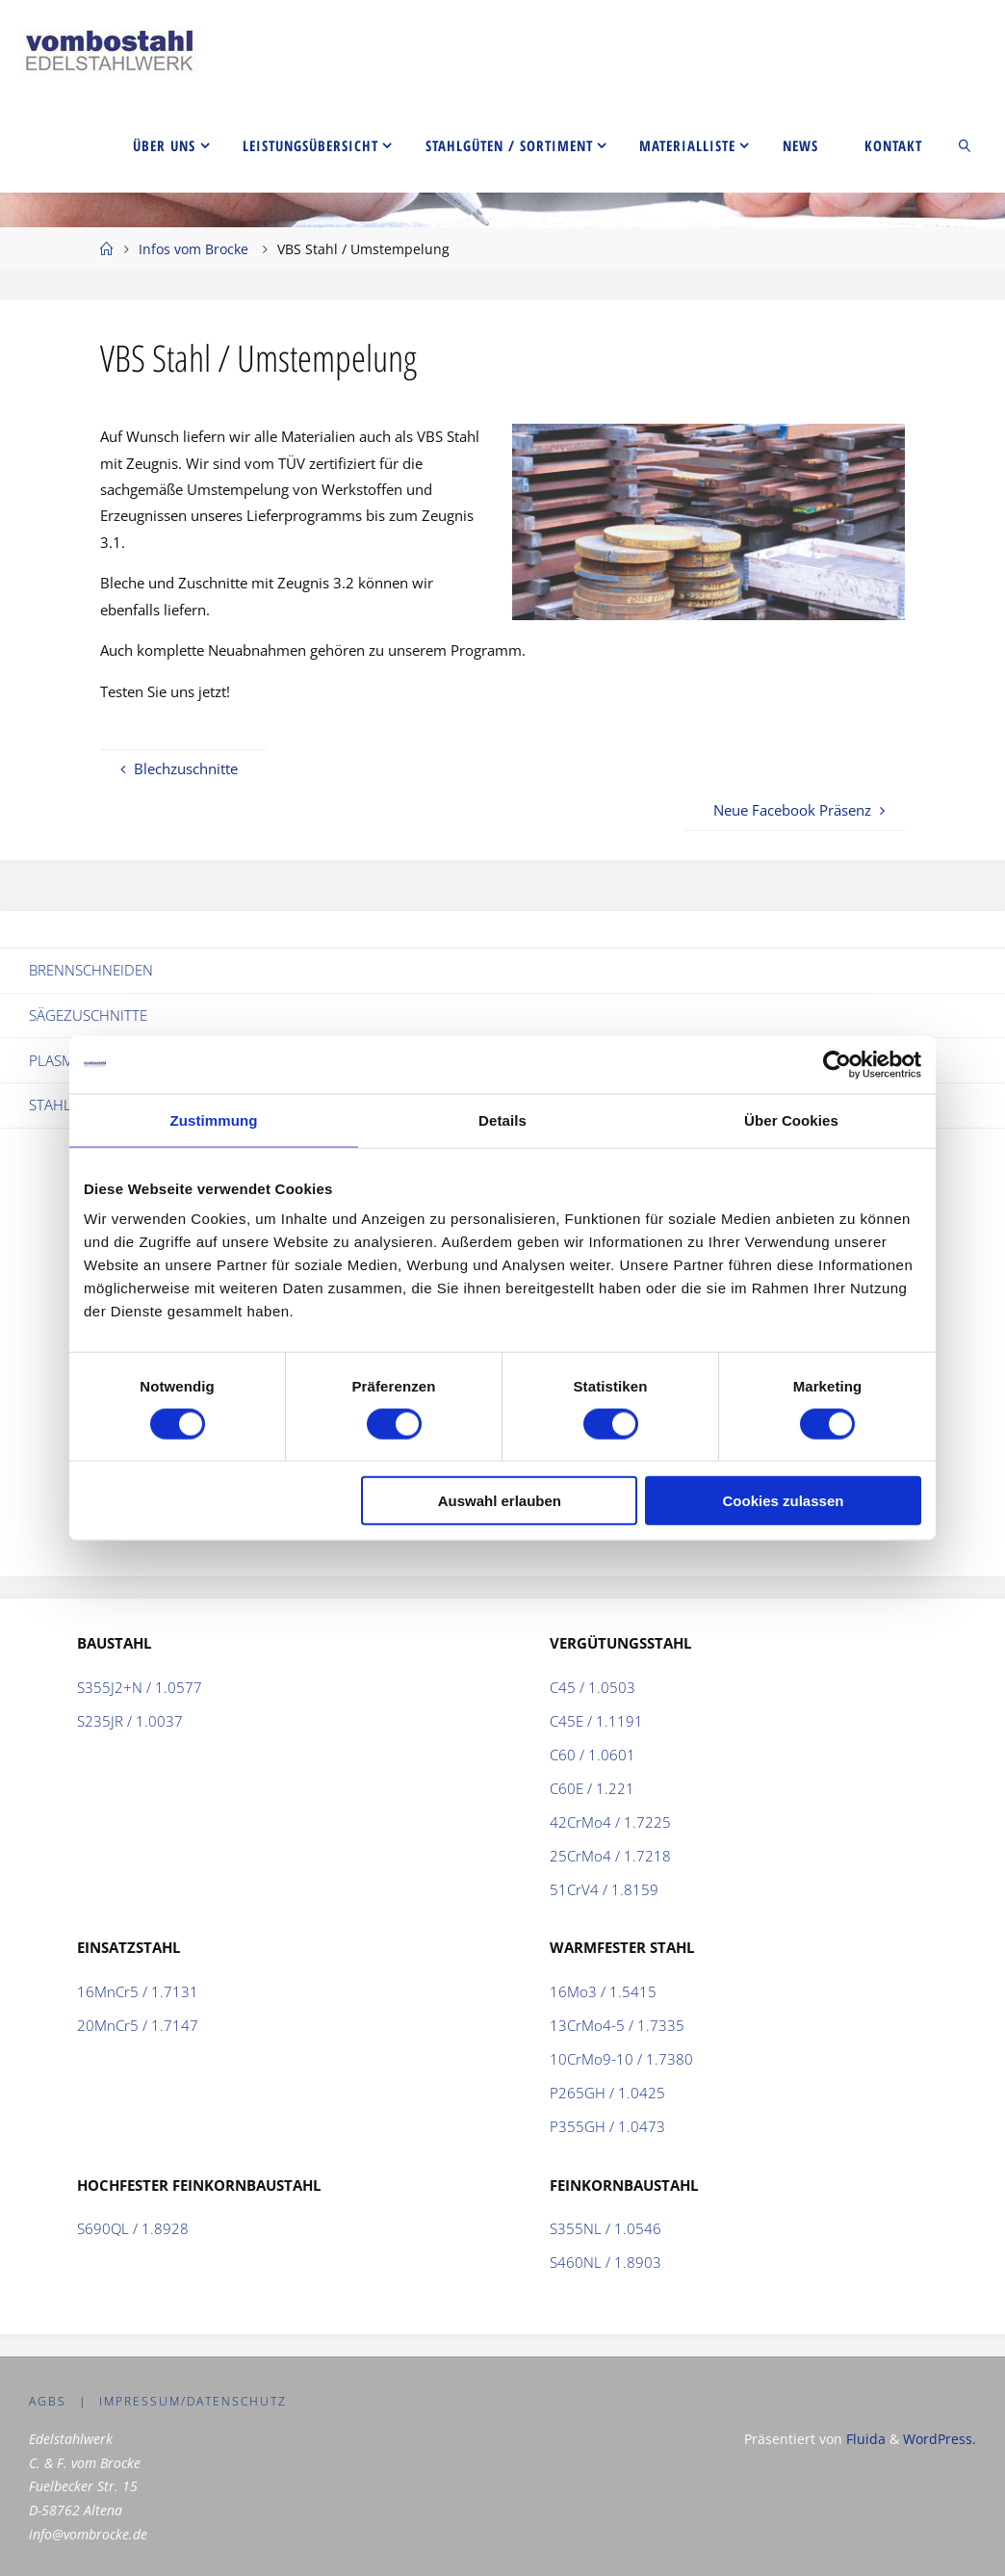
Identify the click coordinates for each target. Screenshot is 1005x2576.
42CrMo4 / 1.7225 (610, 1822)
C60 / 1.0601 (592, 1754)
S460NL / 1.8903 (605, 2262)
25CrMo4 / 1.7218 (610, 1855)
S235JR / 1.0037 (130, 1720)
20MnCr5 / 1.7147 (137, 2025)
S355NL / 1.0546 (605, 2228)
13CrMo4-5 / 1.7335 (617, 2025)
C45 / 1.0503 (592, 1687)
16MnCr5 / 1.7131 (137, 1991)
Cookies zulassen (783, 1501)
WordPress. (939, 2439)
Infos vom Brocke (193, 249)
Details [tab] (502, 1119)
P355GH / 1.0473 (607, 2126)
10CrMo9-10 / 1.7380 (621, 2059)
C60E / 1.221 (592, 1788)
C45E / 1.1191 (596, 1720)
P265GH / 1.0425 (607, 2092)
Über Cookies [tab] (791, 1119)
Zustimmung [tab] (214, 1119)
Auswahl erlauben (499, 1501)
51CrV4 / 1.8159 (604, 1889)
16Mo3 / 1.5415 (603, 1991)
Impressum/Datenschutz (193, 2401)
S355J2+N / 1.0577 (139, 1687)
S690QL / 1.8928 (133, 2228)
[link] (965, 144)
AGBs (47, 2401)
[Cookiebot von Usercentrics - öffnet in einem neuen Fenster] (837, 1064)
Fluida (864, 2439)
